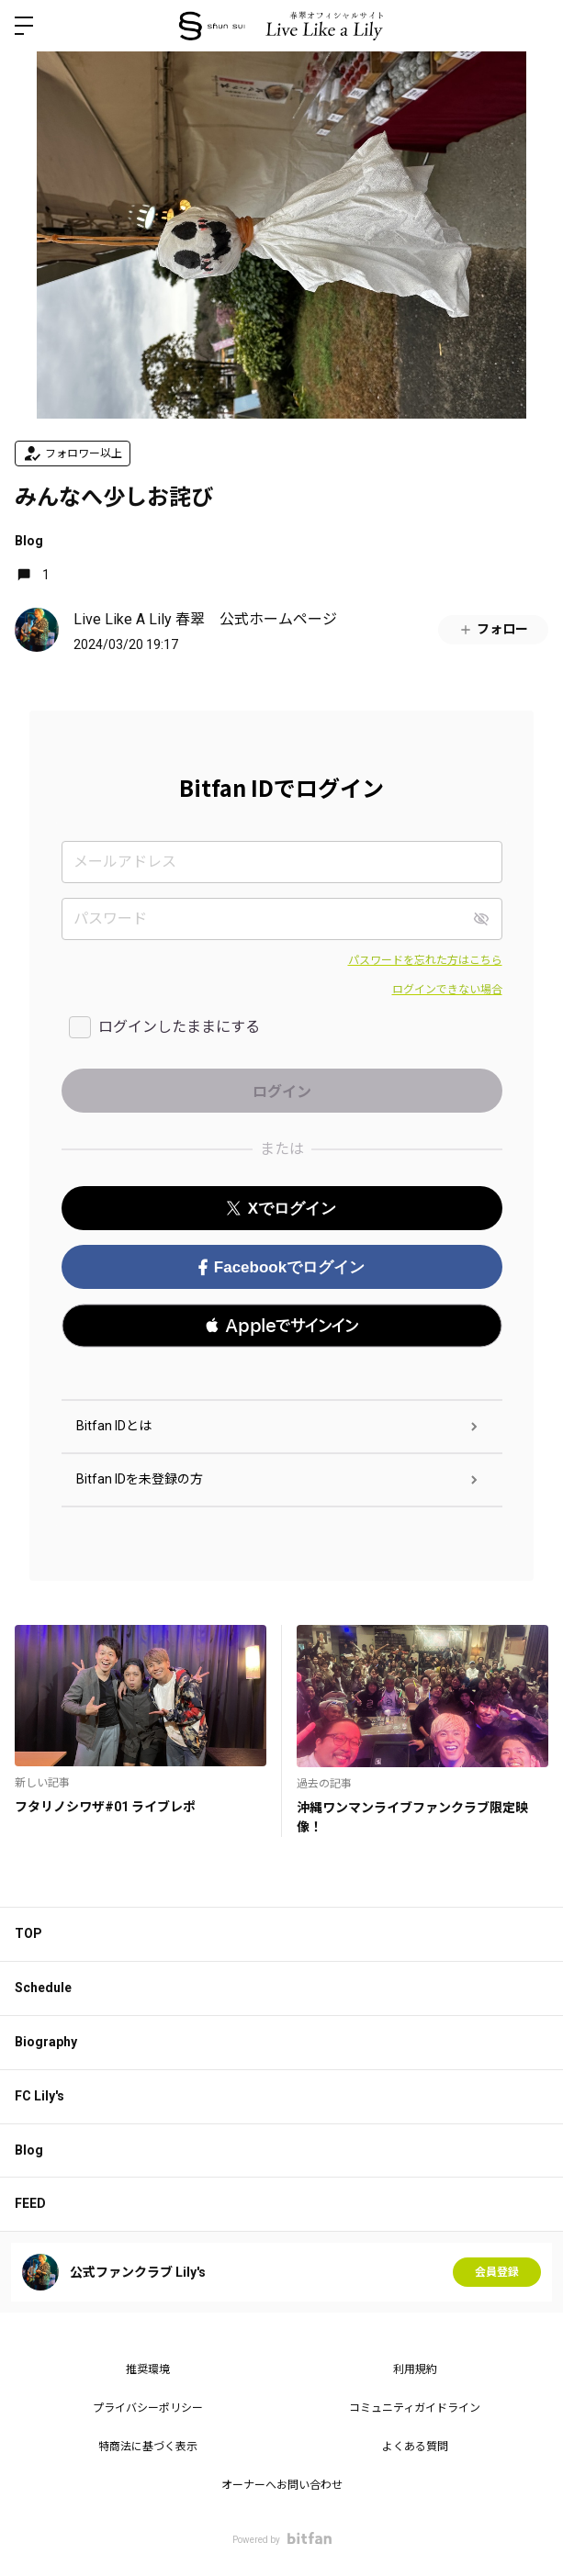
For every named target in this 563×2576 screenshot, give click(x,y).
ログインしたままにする (179, 1027)
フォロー (493, 629)
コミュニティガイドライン (414, 2408)
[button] (282, 1326)
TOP (28, 1933)
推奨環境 (148, 2369)
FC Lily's (39, 2096)
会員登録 (497, 2272)
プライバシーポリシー (148, 2408)
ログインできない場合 (447, 989)
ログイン (533, 25)
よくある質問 (415, 2446)
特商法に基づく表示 (147, 2446)
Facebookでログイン (281, 1267)
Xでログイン (281, 1208)
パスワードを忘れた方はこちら (425, 960)
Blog (29, 540)
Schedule (43, 1987)
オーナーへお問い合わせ (282, 2485)
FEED (30, 2203)
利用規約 (415, 2369)
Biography (46, 2041)
